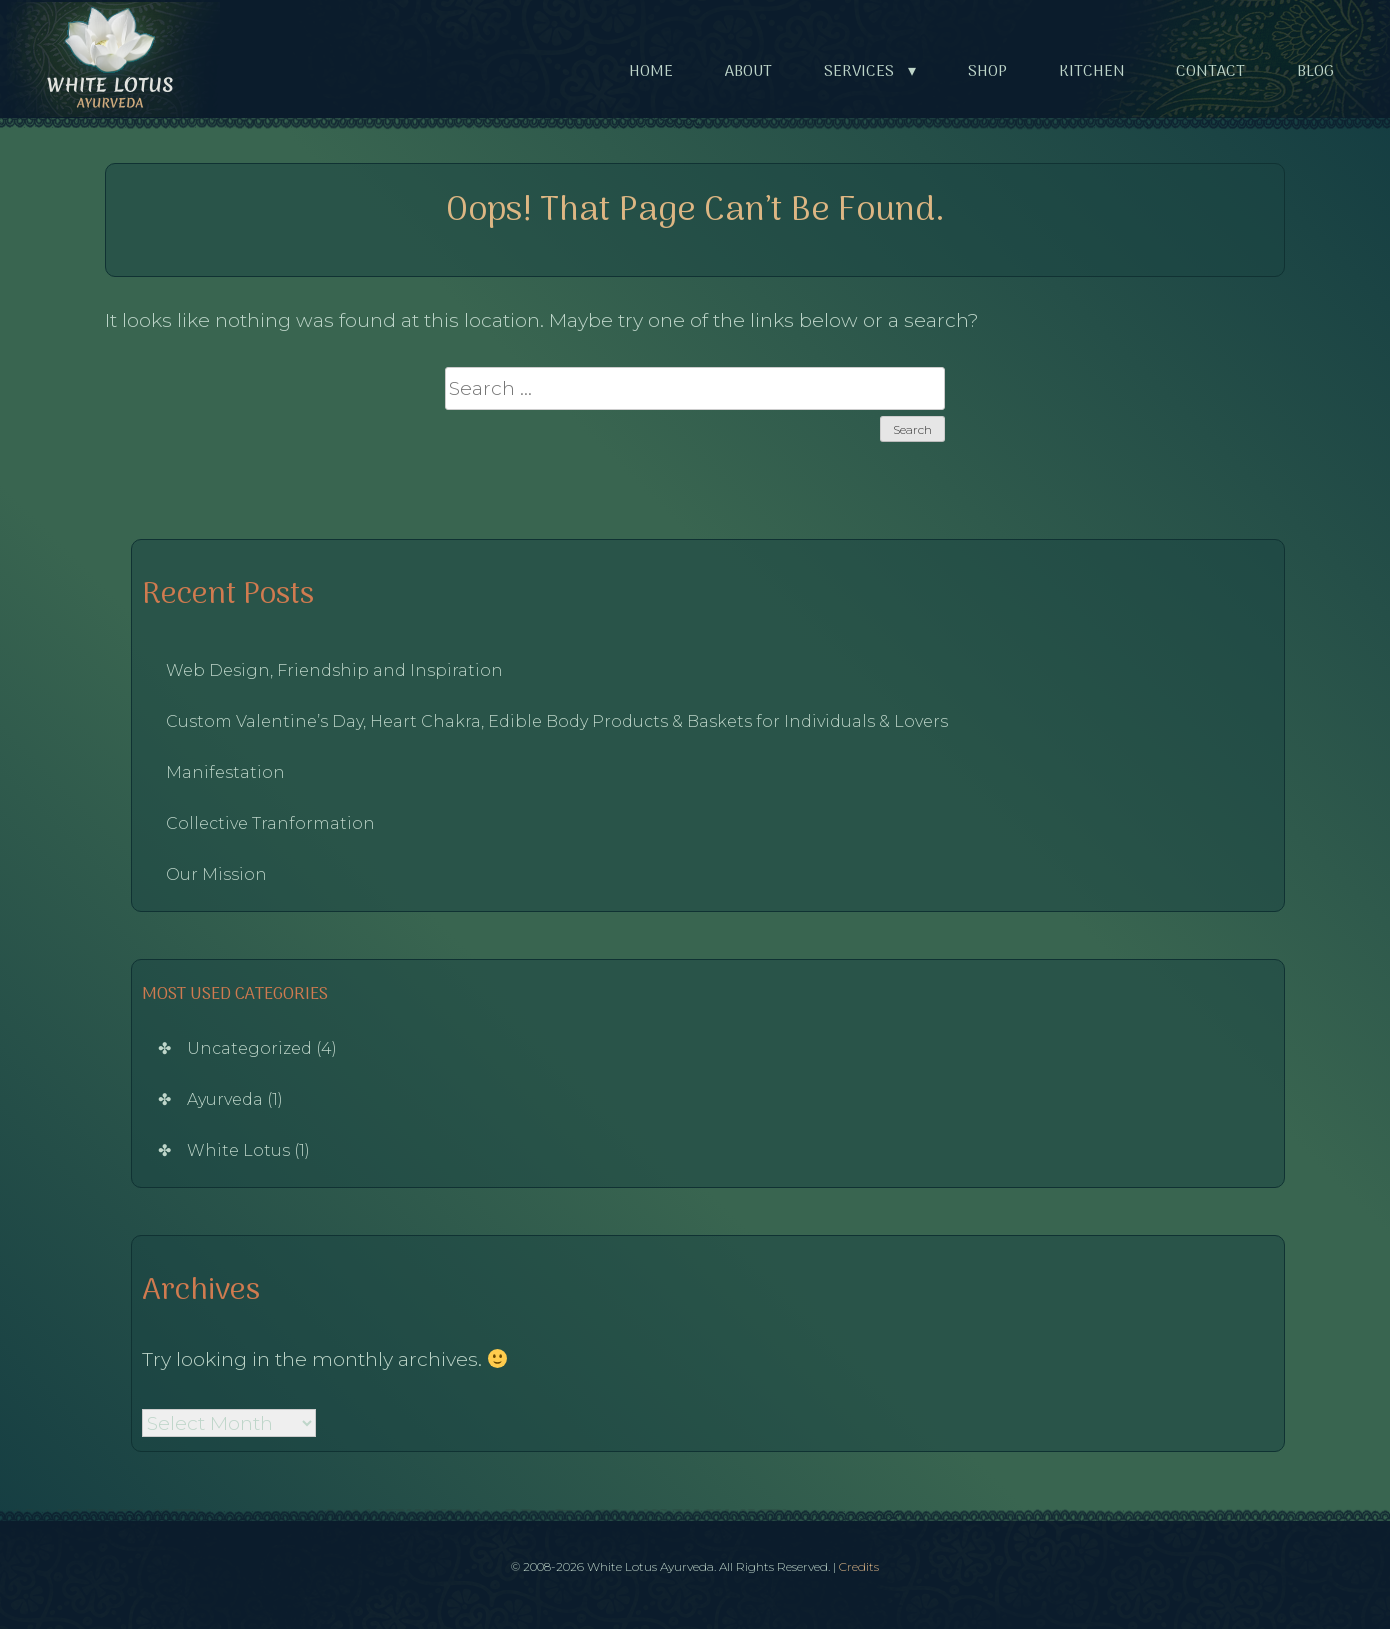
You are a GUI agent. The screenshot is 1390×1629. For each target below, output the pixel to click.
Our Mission (216, 874)
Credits (859, 1566)
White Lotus (238, 1150)
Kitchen (1092, 72)
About (748, 72)
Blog (1315, 72)
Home (651, 72)
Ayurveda (225, 1099)
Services (874, 72)
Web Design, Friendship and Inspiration (334, 670)
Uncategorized (249, 1048)
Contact (1210, 72)
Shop (987, 72)
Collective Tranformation (270, 823)
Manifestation (225, 772)
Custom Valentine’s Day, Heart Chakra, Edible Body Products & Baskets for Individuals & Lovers (557, 721)
